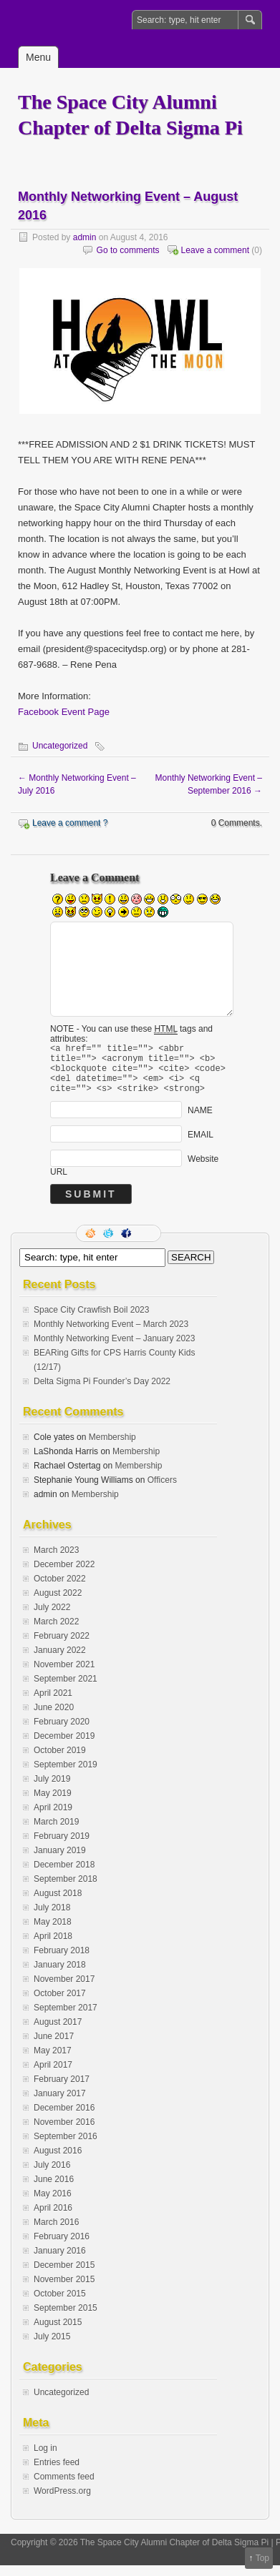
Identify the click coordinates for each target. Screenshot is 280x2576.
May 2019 (53, 1804)
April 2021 (53, 1704)
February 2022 (62, 1647)
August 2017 (58, 2033)
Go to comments (128, 250)
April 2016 (53, 2219)
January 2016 (60, 2261)
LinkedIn (145, 1244)
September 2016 (65, 2147)
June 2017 (54, 2047)
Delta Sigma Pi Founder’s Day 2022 (102, 1392)
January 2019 (60, 1861)
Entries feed (56, 2473)
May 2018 (53, 1933)
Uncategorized (59, 746)
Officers (162, 1491)
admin (85, 237)
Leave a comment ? (69, 823)
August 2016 (58, 2161)
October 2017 (60, 2004)
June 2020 (54, 1718)
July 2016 (52, 2176)
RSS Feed (92, 1244)
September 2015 (65, 2319)
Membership (112, 1448)
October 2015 (60, 2304)
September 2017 (65, 2018)
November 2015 (64, 2290)
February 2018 (62, 1961)
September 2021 (65, 1689)
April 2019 (53, 1818)
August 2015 (58, 2333)
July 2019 (52, 1790)
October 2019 (60, 1761)
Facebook (127, 1244)
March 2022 (56, 1632)
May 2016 (53, 2204)
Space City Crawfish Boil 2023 (91, 1321)
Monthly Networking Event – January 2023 (114, 1349)
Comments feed (64, 2487)
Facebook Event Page (64, 711)
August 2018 (58, 1904)
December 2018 (64, 1875)
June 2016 (54, 2190)
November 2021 (64, 1675)
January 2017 (60, 2104)
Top (262, 2558)
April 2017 (53, 2076)
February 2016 (62, 2247)
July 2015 (52, 2347)
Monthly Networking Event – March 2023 (111, 1335)
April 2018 (53, 1947)
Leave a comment (215, 250)
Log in (45, 2459)
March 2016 (56, 2233)
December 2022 (64, 1575)
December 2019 (64, 1747)
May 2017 (53, 2061)
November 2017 (64, 1990)
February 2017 (62, 2090)
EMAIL (200, 1145)
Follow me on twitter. (109, 1244)
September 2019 (65, 1775)
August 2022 (58, 1604)
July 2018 (52, 1918)
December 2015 (64, 2276)
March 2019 (56, 1832)
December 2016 (64, 2118)
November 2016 (64, 2133)
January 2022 (60, 1661)
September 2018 (65, 1890)
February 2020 (62, 1732)
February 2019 (62, 1847)
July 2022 (52, 1618)
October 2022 (60, 1589)
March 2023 (56, 1561)
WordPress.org (62, 2502)
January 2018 (60, 1975)
